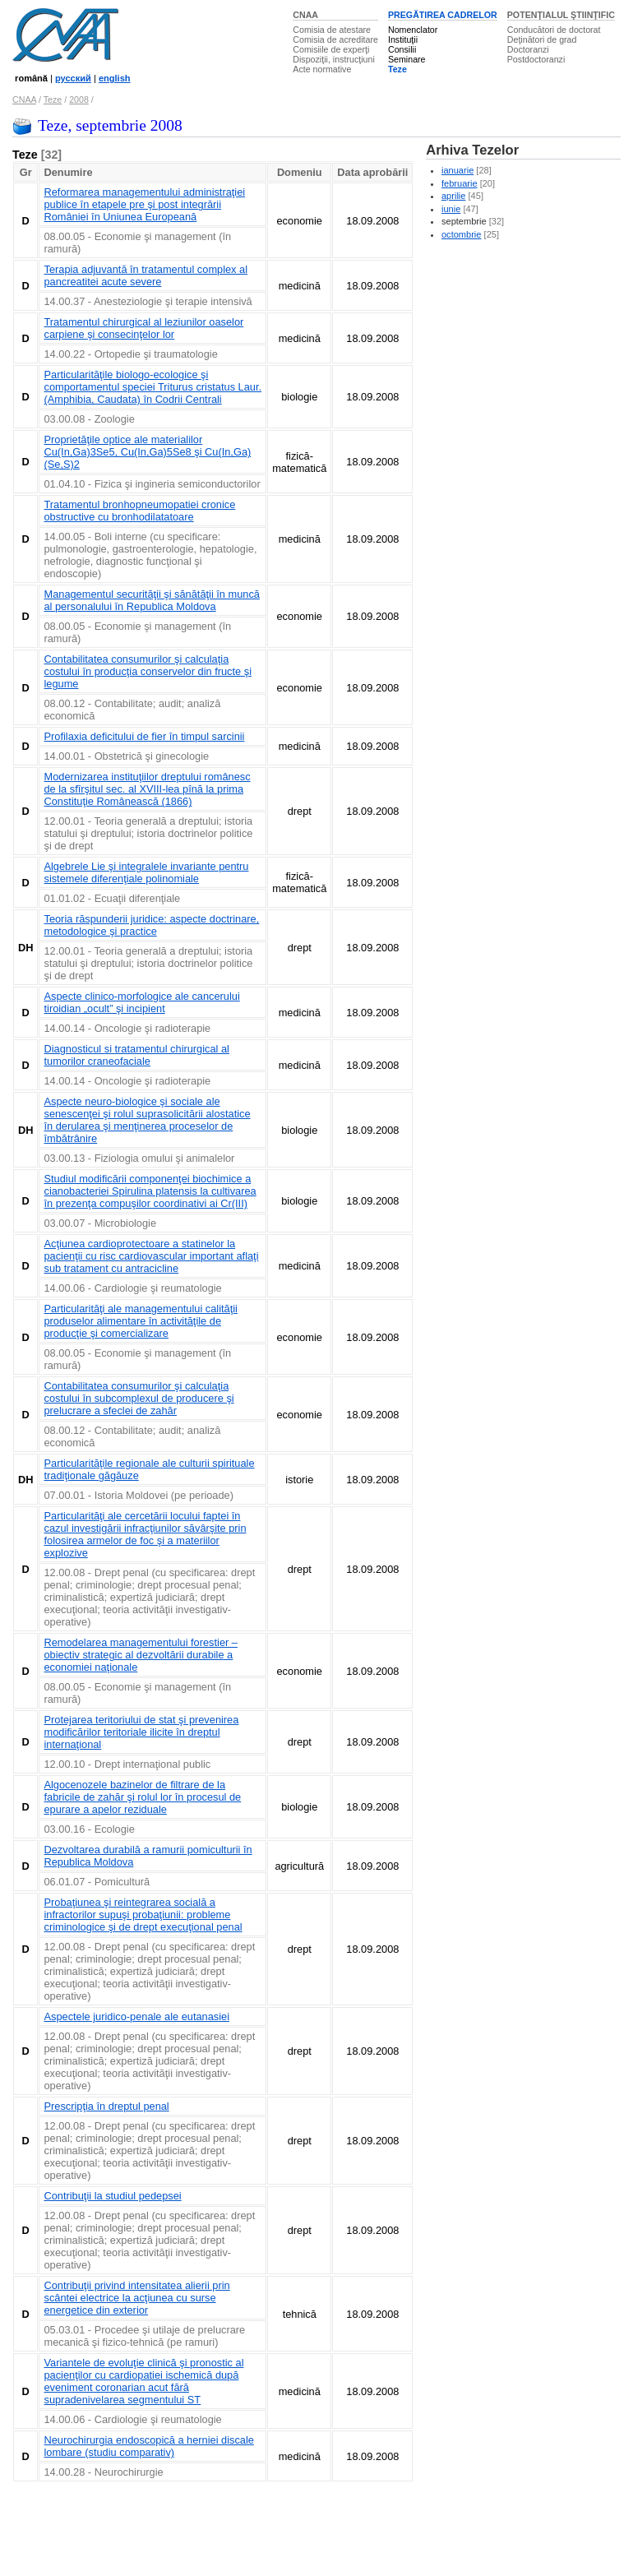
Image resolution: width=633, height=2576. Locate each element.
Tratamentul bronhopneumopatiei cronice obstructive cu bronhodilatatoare (139, 510)
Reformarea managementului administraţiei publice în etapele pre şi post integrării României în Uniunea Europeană (144, 204)
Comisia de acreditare (335, 39)
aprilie (453, 196)
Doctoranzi (528, 49)
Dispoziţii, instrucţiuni (334, 59)
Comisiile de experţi (331, 49)
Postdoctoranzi (536, 59)
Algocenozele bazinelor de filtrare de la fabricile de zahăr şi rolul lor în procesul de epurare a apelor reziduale (142, 1796)
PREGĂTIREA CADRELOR (442, 15)
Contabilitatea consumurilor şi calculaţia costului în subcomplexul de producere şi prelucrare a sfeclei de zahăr (138, 1398)
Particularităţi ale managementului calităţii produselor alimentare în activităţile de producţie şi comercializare (140, 1320)
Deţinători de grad (542, 39)
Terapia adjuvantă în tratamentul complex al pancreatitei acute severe (145, 275)
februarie (459, 183)
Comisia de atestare (332, 30)
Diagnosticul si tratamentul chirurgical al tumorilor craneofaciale (136, 1055)
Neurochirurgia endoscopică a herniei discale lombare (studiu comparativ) (148, 2446)
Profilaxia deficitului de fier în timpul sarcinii (144, 736)
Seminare (407, 59)
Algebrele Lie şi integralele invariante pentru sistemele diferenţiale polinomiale (146, 872)
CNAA (305, 15)
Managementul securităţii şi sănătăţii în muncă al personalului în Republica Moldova (151, 600)
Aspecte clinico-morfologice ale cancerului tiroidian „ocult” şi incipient (141, 1002)
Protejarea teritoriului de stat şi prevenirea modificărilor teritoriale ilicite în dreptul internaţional (141, 1731)
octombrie (461, 234)
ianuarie (457, 170)
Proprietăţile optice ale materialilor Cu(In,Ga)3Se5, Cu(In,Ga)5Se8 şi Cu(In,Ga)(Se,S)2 (147, 451)
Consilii (402, 49)
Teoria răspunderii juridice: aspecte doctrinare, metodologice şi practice (151, 925)
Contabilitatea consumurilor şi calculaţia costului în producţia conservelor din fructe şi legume (148, 671)
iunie (450, 209)
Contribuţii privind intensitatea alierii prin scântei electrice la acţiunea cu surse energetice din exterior (136, 2297)
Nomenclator (412, 30)
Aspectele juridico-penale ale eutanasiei (136, 2016)
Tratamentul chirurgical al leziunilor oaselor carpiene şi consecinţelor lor (143, 328)
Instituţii (403, 39)
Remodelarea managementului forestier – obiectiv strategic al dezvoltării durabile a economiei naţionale (140, 1654)
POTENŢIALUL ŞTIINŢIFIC (561, 15)
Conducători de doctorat (554, 30)
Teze (397, 69)
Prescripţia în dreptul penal (106, 2106)
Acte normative (322, 69)
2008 (79, 99)
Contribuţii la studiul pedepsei (112, 2196)
